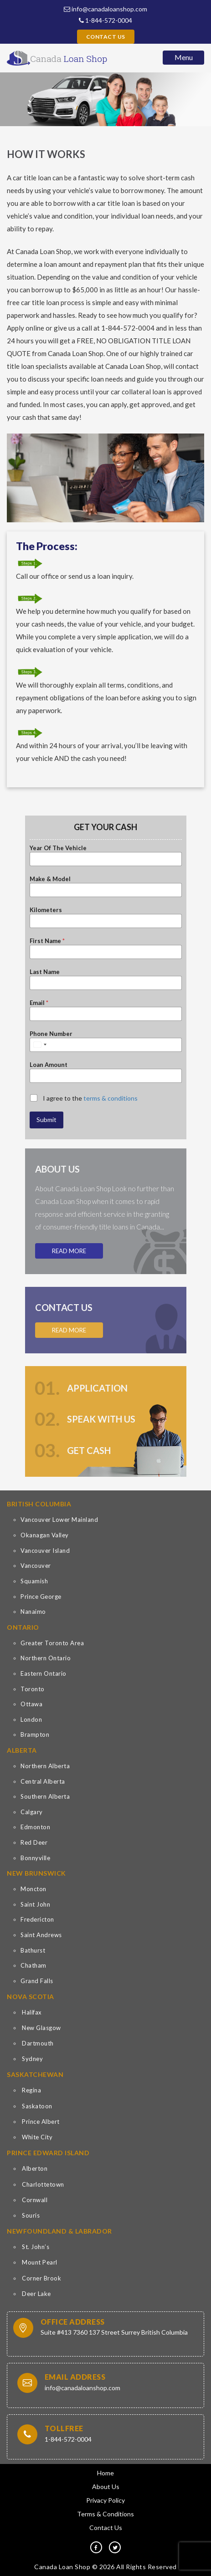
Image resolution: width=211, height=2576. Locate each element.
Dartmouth (38, 2043)
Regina (31, 2090)
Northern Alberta (45, 1766)
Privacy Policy (105, 2500)
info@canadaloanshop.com (105, 9)
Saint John (35, 1904)
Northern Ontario (46, 1658)
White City (37, 2137)
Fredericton (37, 1919)
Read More (69, 1251)
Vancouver (36, 1565)
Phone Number (51, 1033)
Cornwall (34, 2200)
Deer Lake (36, 2293)
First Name (47, 940)
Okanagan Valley (45, 1535)
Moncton (33, 1888)
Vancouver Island (45, 1550)
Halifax (32, 2012)
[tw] (115, 2547)
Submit (46, 1119)
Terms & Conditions (105, 2514)
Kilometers (46, 909)
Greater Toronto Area (52, 1643)
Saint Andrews (41, 1934)
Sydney (32, 2058)
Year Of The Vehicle (58, 848)
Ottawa (31, 1704)
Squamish (34, 1581)
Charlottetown (43, 2184)
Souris (31, 2215)
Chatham (33, 1965)
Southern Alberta (45, 1796)
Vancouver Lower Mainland (59, 1519)
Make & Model (50, 878)
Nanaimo (33, 1611)
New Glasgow (41, 2027)
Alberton (34, 2168)
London (31, 1719)
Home (105, 2473)
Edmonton (35, 1827)
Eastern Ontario (44, 1673)
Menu (184, 57)
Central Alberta (43, 1781)
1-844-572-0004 (105, 20)
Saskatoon (37, 2106)
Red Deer (34, 1842)
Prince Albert (41, 2121)
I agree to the (90, 1098)
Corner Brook (41, 2278)
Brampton (35, 1734)
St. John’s (35, 2246)
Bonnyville (35, 1858)
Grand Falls (37, 1980)
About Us (105, 2486)
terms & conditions (110, 1098)
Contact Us (105, 36)
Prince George (41, 1596)
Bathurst (33, 1950)
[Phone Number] (106, 1045)
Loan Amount (48, 1064)
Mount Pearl (39, 2262)
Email (39, 1002)
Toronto (33, 1689)
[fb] (96, 2547)
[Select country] (40, 1045)
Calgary (32, 1812)
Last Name (45, 971)
